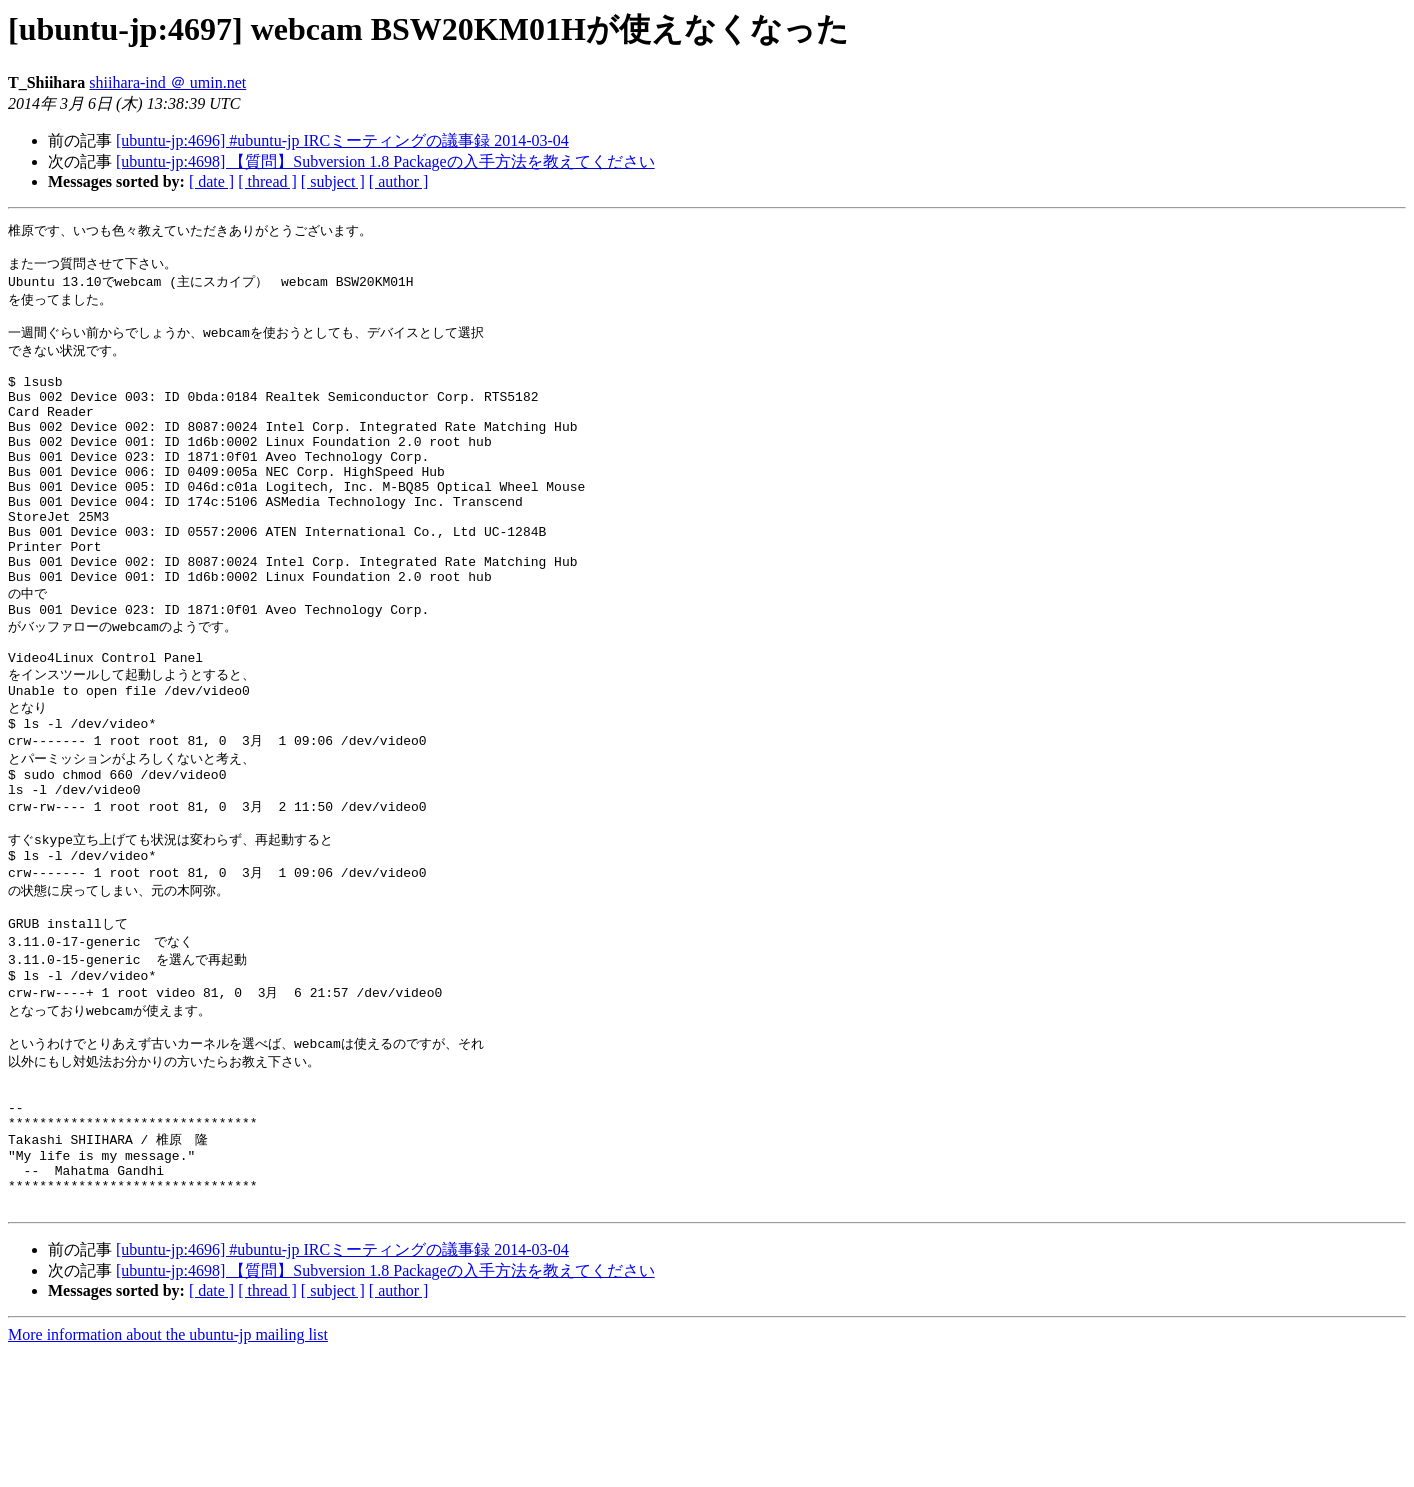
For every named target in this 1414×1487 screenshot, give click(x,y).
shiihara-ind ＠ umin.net (167, 82)
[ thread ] (267, 181)
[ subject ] (333, 181)
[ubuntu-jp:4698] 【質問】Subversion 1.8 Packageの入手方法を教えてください (385, 161)
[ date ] (211, 181)
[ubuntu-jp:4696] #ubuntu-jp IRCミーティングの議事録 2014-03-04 (342, 140)
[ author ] (399, 181)
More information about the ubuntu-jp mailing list (168, 1469)
